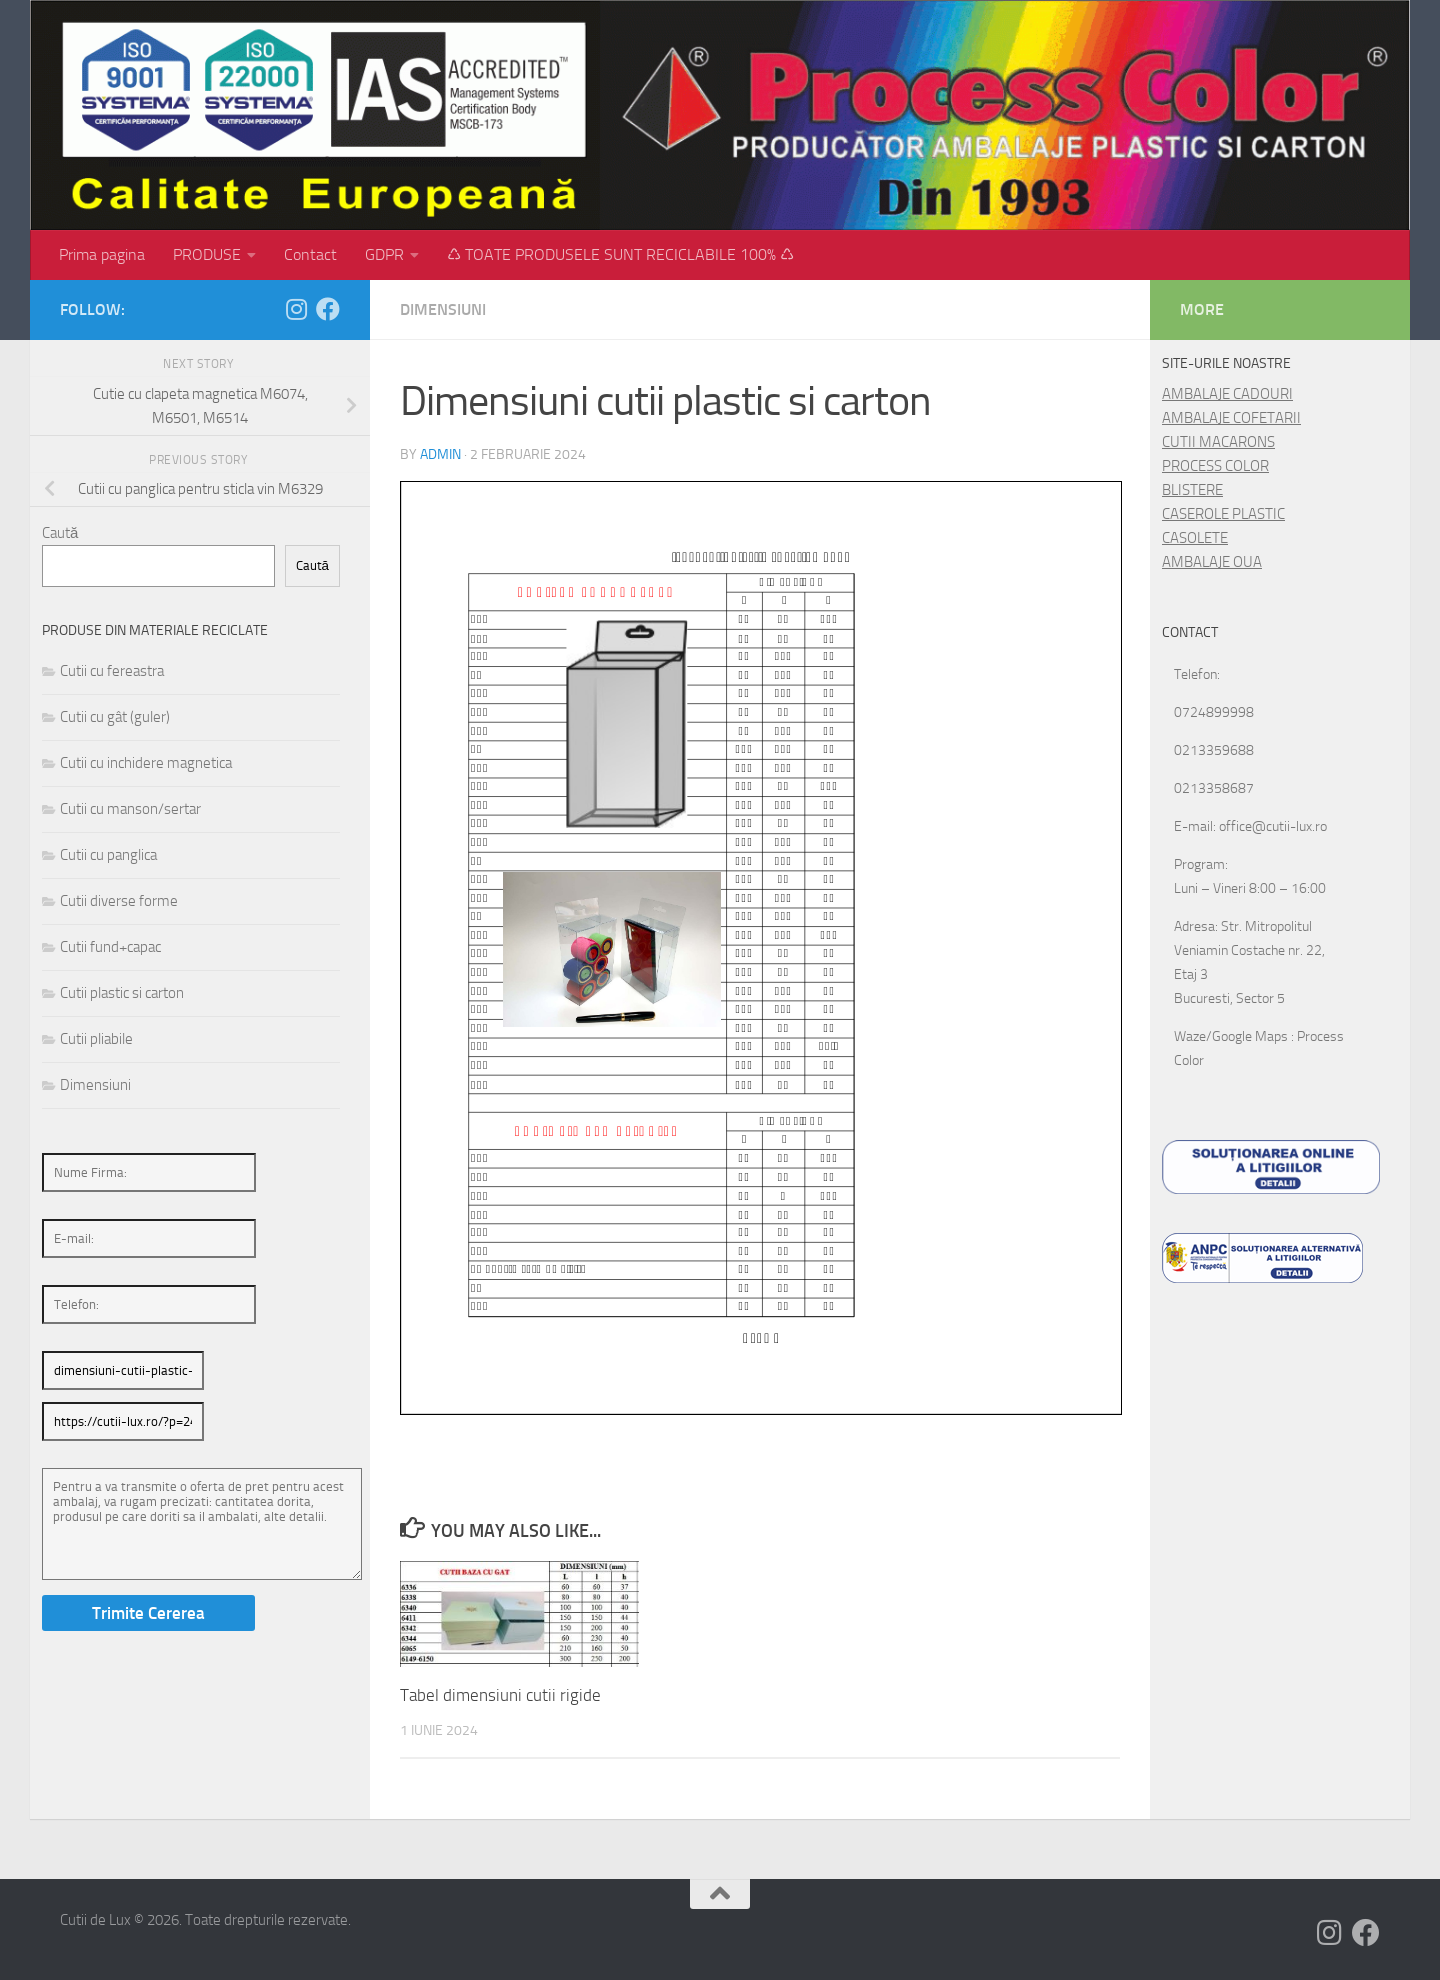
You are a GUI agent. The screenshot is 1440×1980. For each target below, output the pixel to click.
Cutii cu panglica (108, 855)
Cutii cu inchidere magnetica (146, 763)
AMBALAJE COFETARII (1231, 418)
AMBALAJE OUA (1212, 562)
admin (440, 454)
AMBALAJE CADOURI (1227, 394)
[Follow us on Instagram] (296, 309)
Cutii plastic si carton (122, 993)
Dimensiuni (443, 309)
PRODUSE (207, 254)
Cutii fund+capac (110, 947)
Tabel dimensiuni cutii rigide (500, 1695)
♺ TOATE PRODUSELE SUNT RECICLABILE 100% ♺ (620, 254)
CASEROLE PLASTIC (1223, 514)
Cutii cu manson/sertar (130, 809)
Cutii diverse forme (119, 901)
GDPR (384, 254)
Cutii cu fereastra (112, 671)
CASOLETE (1195, 538)
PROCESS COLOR (1215, 466)
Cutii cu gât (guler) (115, 717)
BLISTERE (1192, 490)
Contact (310, 254)
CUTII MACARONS (1218, 442)
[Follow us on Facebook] (328, 309)
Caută (60, 533)
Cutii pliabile (96, 1039)
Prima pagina (102, 254)
